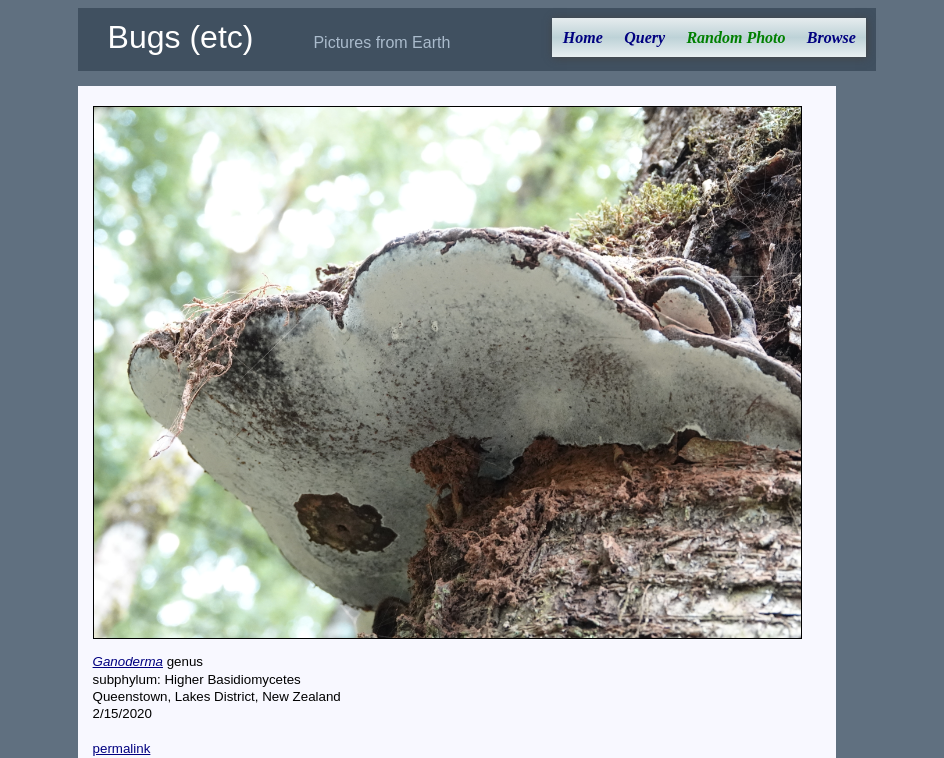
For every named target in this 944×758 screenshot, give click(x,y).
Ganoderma (128, 661)
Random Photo (735, 37)
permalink (122, 748)
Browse (831, 37)
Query (644, 37)
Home (583, 37)
